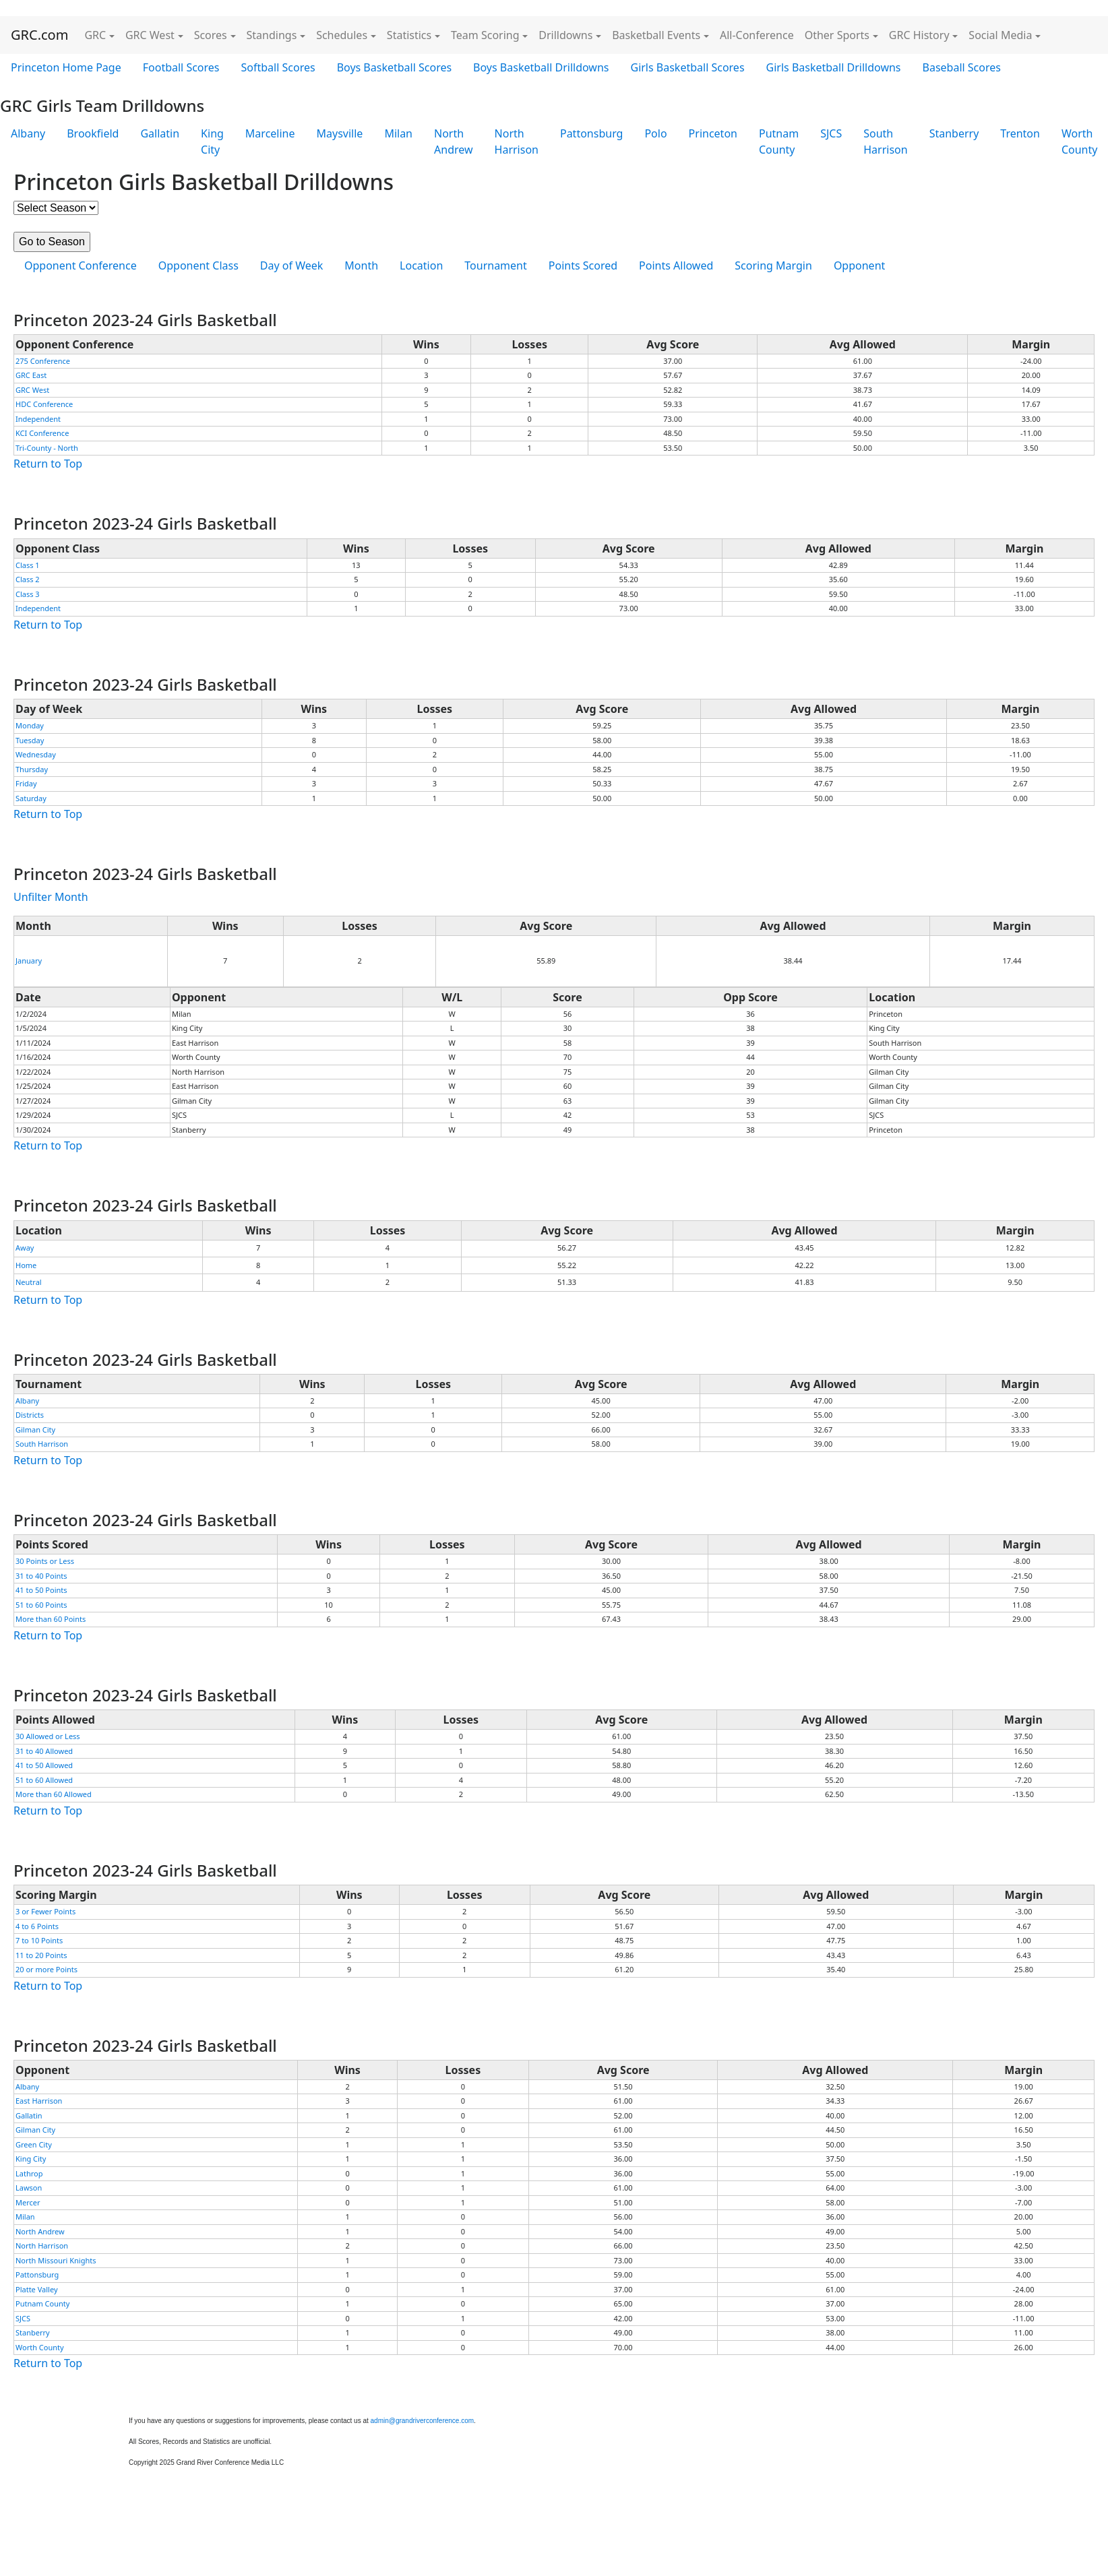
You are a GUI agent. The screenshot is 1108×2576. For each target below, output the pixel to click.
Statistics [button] (409, 35)
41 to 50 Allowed (44, 1765)
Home (26, 1265)
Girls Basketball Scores (687, 67)
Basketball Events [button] (656, 35)
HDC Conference (44, 404)
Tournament (495, 265)
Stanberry (954, 133)
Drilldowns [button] (565, 35)
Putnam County (779, 141)
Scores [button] (210, 35)
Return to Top (47, 463)
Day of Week (291, 265)
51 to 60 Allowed (44, 1780)
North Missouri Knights (56, 2260)
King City (212, 141)
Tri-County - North (47, 448)
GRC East (31, 375)
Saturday (31, 798)
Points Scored (583, 265)
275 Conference (43, 361)
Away (25, 1248)
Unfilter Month (50, 896)
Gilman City (35, 1429)
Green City (34, 2144)
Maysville (340, 133)
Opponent (859, 265)
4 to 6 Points (37, 1926)
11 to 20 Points (41, 1955)
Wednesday (36, 754)
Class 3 (28, 594)
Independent (38, 419)
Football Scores (181, 67)
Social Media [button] (1000, 35)
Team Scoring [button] (485, 35)
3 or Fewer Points (45, 1911)
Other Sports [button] (837, 35)
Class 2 (28, 579)
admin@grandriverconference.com (422, 2420)
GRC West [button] (150, 35)
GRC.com (39, 35)
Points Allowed (676, 265)
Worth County (40, 2347)
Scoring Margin (773, 265)
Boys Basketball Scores (394, 67)
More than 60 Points (51, 1619)
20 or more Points (47, 1969)
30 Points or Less (45, 1561)
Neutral (29, 1282)
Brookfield (93, 133)
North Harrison (516, 141)
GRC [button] (95, 35)
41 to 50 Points (41, 1590)
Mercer (28, 2202)
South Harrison (885, 141)
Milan (398, 133)
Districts (30, 1415)
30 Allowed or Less (48, 1736)
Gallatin (159, 133)
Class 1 (28, 565)
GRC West (32, 390)
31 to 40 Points (41, 1576)
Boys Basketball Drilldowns (541, 67)
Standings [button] (272, 35)
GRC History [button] (919, 35)
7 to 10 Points (39, 1940)
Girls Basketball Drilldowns (833, 67)
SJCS (831, 133)
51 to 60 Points (41, 1605)
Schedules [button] (341, 35)
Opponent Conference (80, 265)
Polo (655, 133)
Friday (26, 783)
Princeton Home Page (66, 67)
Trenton (1020, 133)
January (29, 960)
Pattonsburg (591, 133)
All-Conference (757, 35)
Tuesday (30, 740)
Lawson (29, 2187)
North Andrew (453, 141)
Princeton (713, 133)
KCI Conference (42, 433)
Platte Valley (37, 2289)
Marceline (270, 133)
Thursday (32, 769)
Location (421, 265)
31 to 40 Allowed (44, 1751)
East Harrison (39, 2101)
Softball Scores (278, 67)
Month (361, 265)
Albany (28, 133)
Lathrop (29, 2173)
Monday (30, 725)
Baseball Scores (962, 67)
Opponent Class (198, 265)
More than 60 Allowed (54, 1794)
